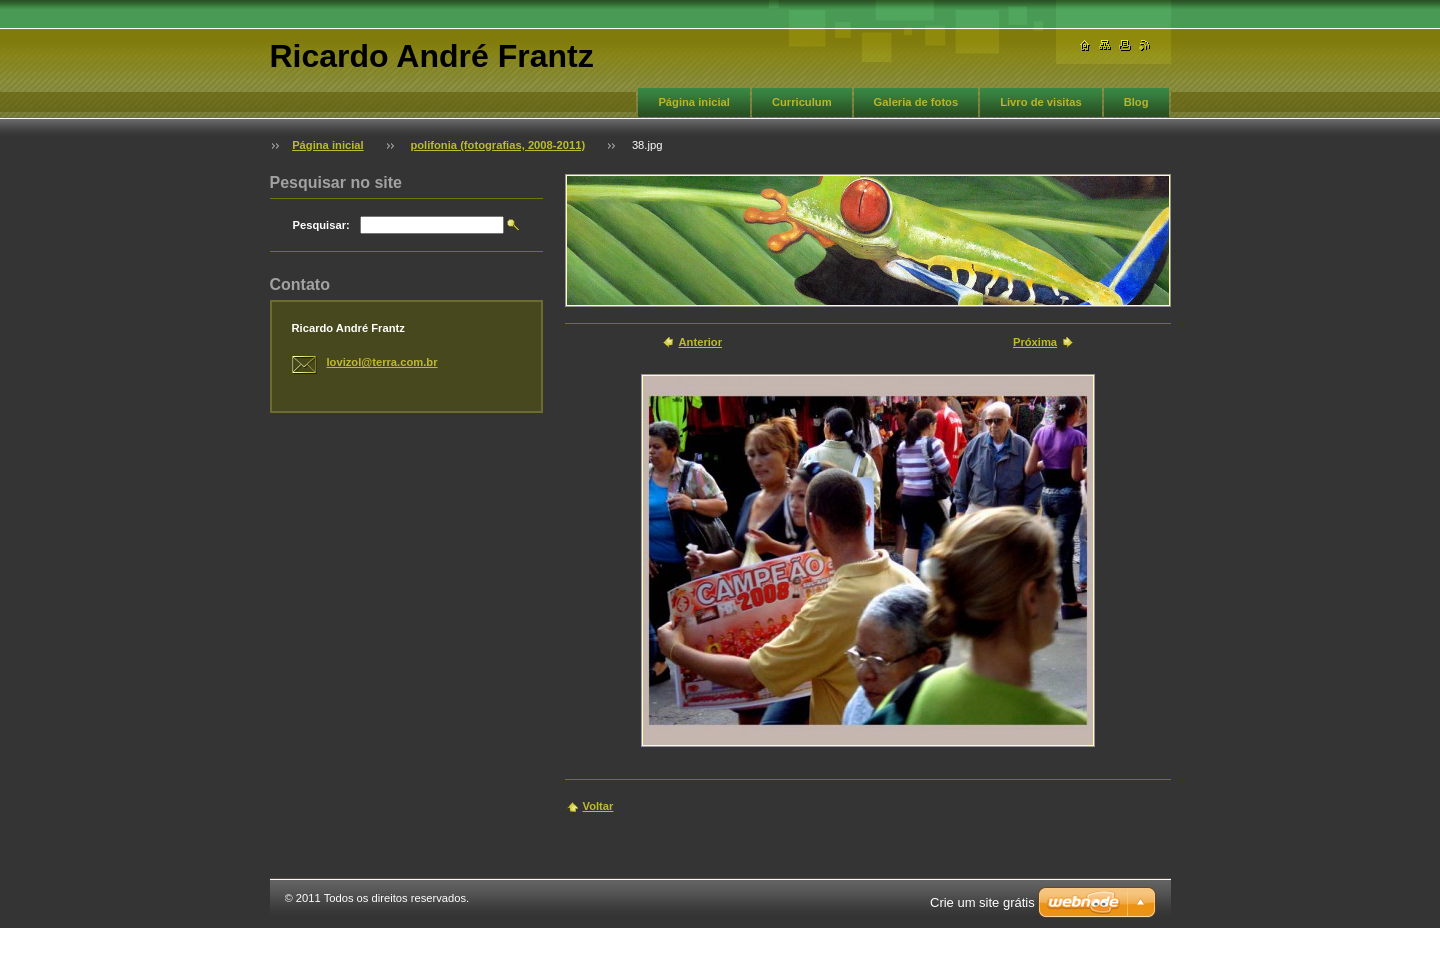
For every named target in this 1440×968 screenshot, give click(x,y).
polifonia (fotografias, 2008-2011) (497, 145)
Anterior (701, 342)
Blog (1136, 102)
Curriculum (802, 102)
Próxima (1035, 342)
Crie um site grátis (982, 902)
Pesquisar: (321, 225)
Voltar (598, 806)
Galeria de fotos (916, 102)
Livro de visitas (1040, 102)
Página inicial (694, 102)
